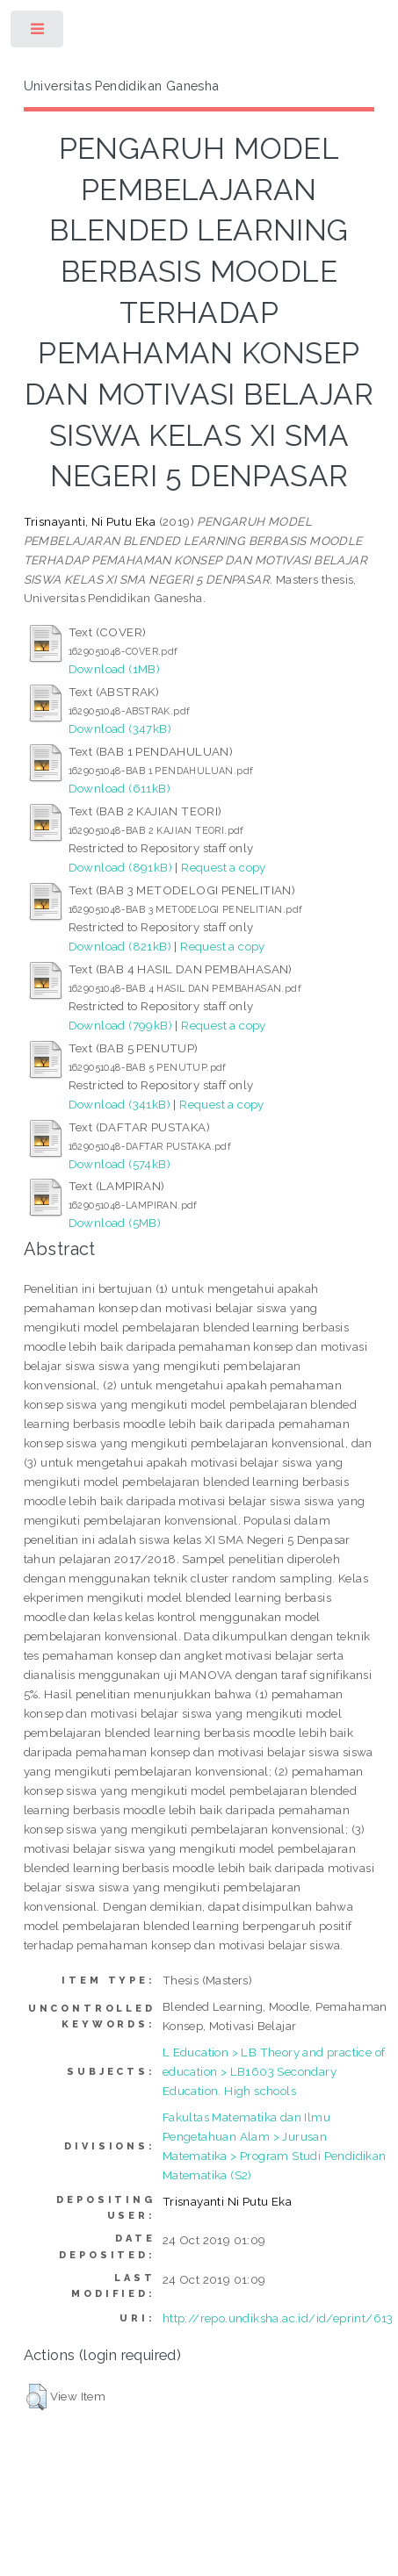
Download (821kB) (120, 946)
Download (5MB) (115, 1223)
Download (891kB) (120, 867)
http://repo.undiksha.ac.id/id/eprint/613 (278, 2318)
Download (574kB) (119, 1164)
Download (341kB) (119, 1104)
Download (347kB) (120, 728)
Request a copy (223, 867)
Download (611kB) (119, 788)
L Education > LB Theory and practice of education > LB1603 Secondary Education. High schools (274, 2071)
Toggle (38, 33)
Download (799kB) (120, 1025)
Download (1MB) (115, 669)
